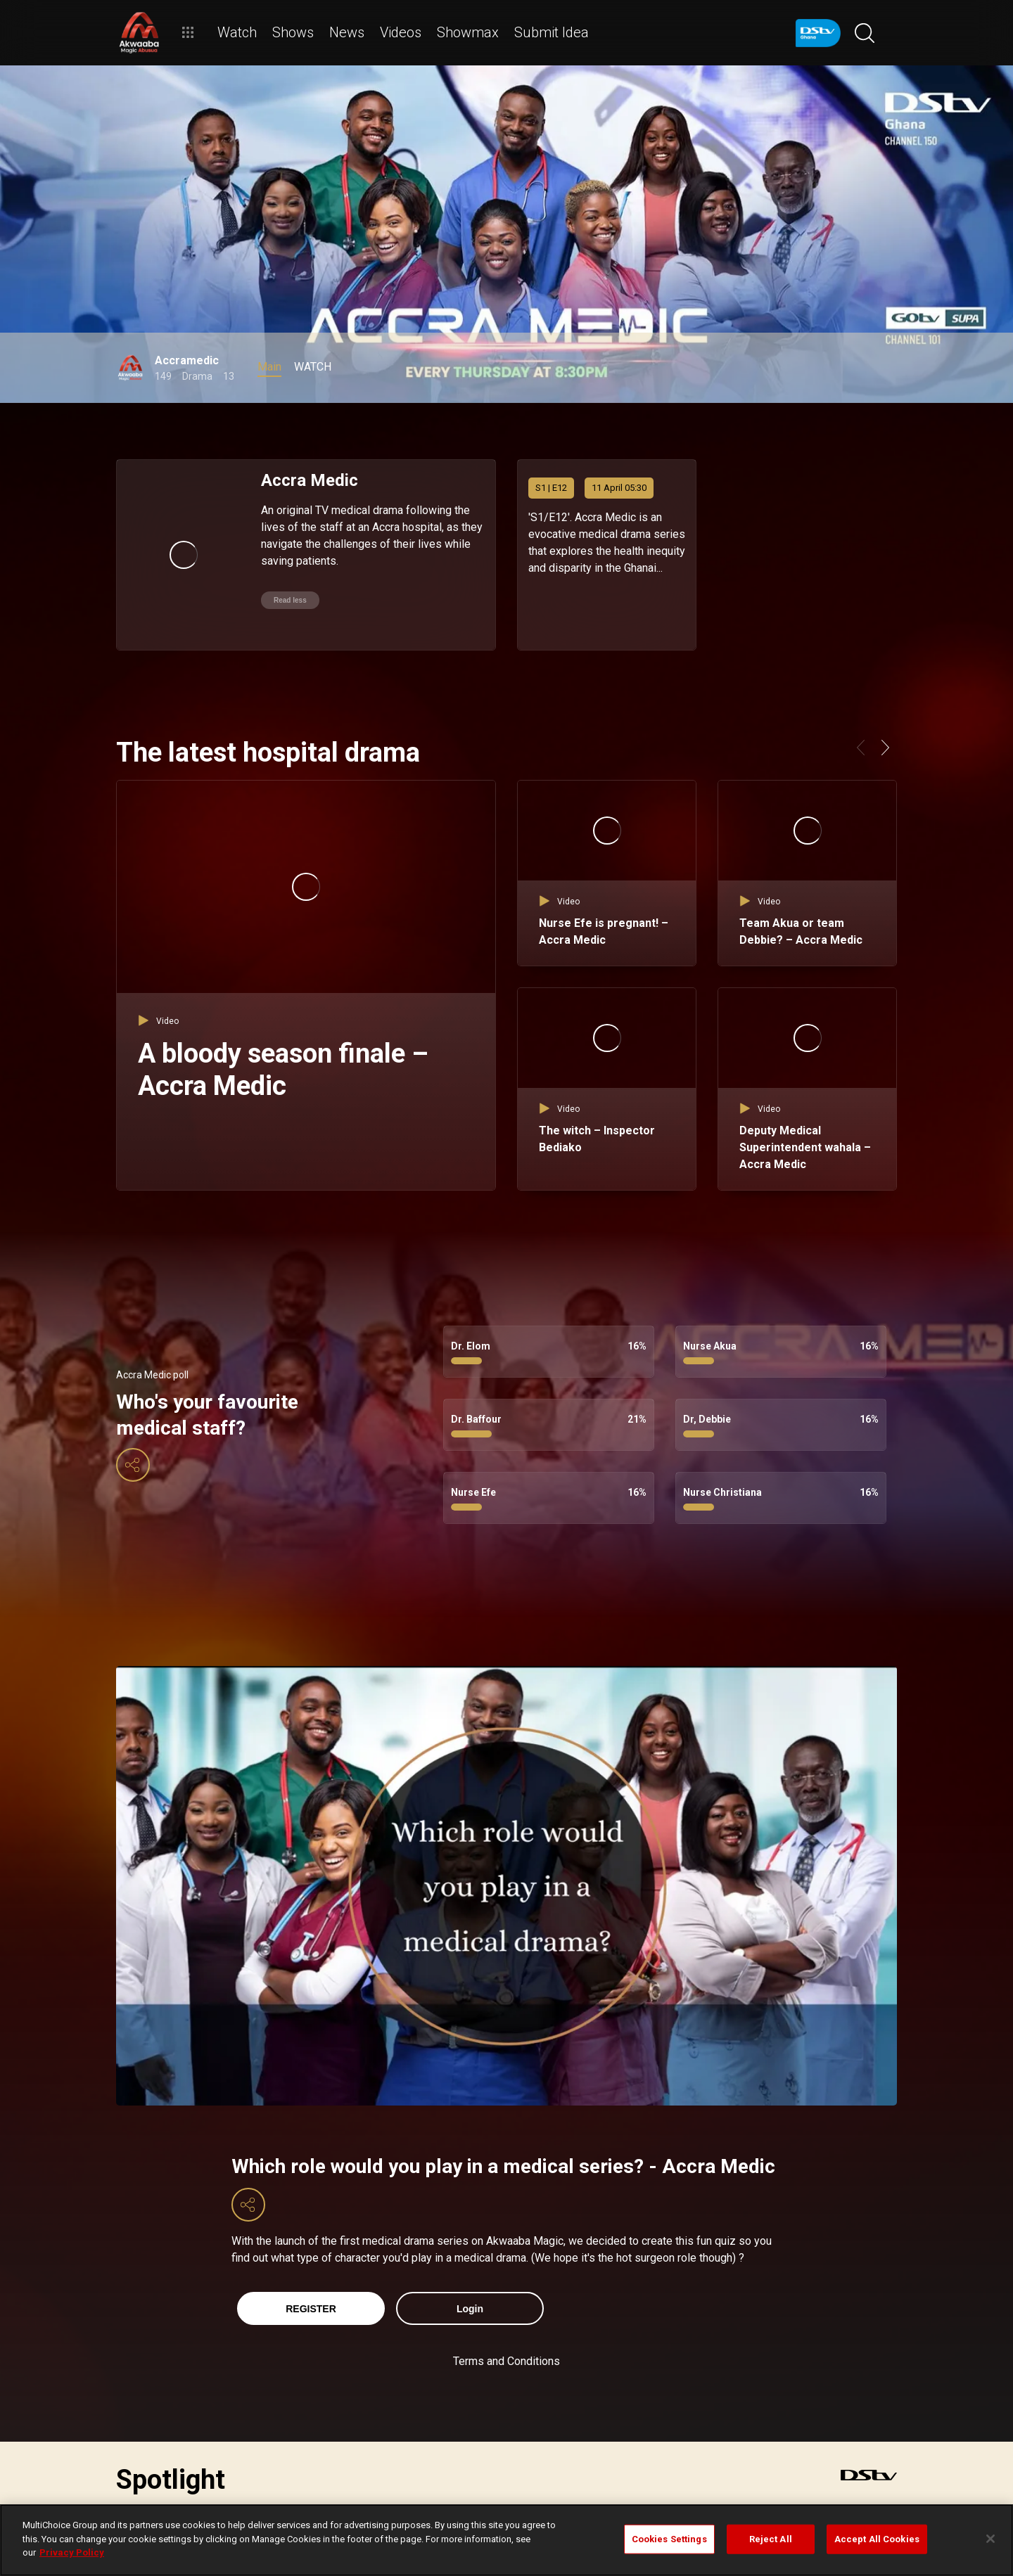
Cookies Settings (669, 2539)
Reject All (770, 2539)
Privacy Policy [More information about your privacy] (71, 2552)
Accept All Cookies (876, 2539)
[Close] (990, 2538)
